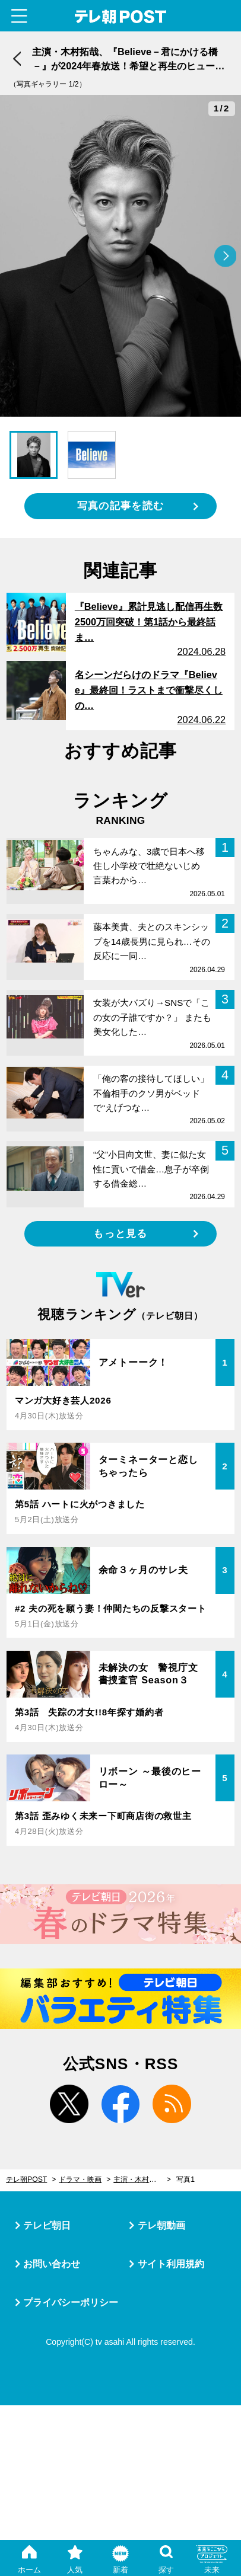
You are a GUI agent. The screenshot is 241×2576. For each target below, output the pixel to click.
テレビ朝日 (47, 2225)
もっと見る (120, 1233)
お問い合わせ (51, 2263)
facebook (121, 2104)
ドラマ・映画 (80, 2179)
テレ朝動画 (161, 2225)
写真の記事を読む (120, 506)
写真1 (185, 2179)
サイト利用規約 (171, 2263)
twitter (69, 2104)
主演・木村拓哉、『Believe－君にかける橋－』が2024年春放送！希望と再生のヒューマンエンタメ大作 (142, 2179)
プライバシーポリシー (70, 2302)
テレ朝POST (120, 16)
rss (172, 2104)
